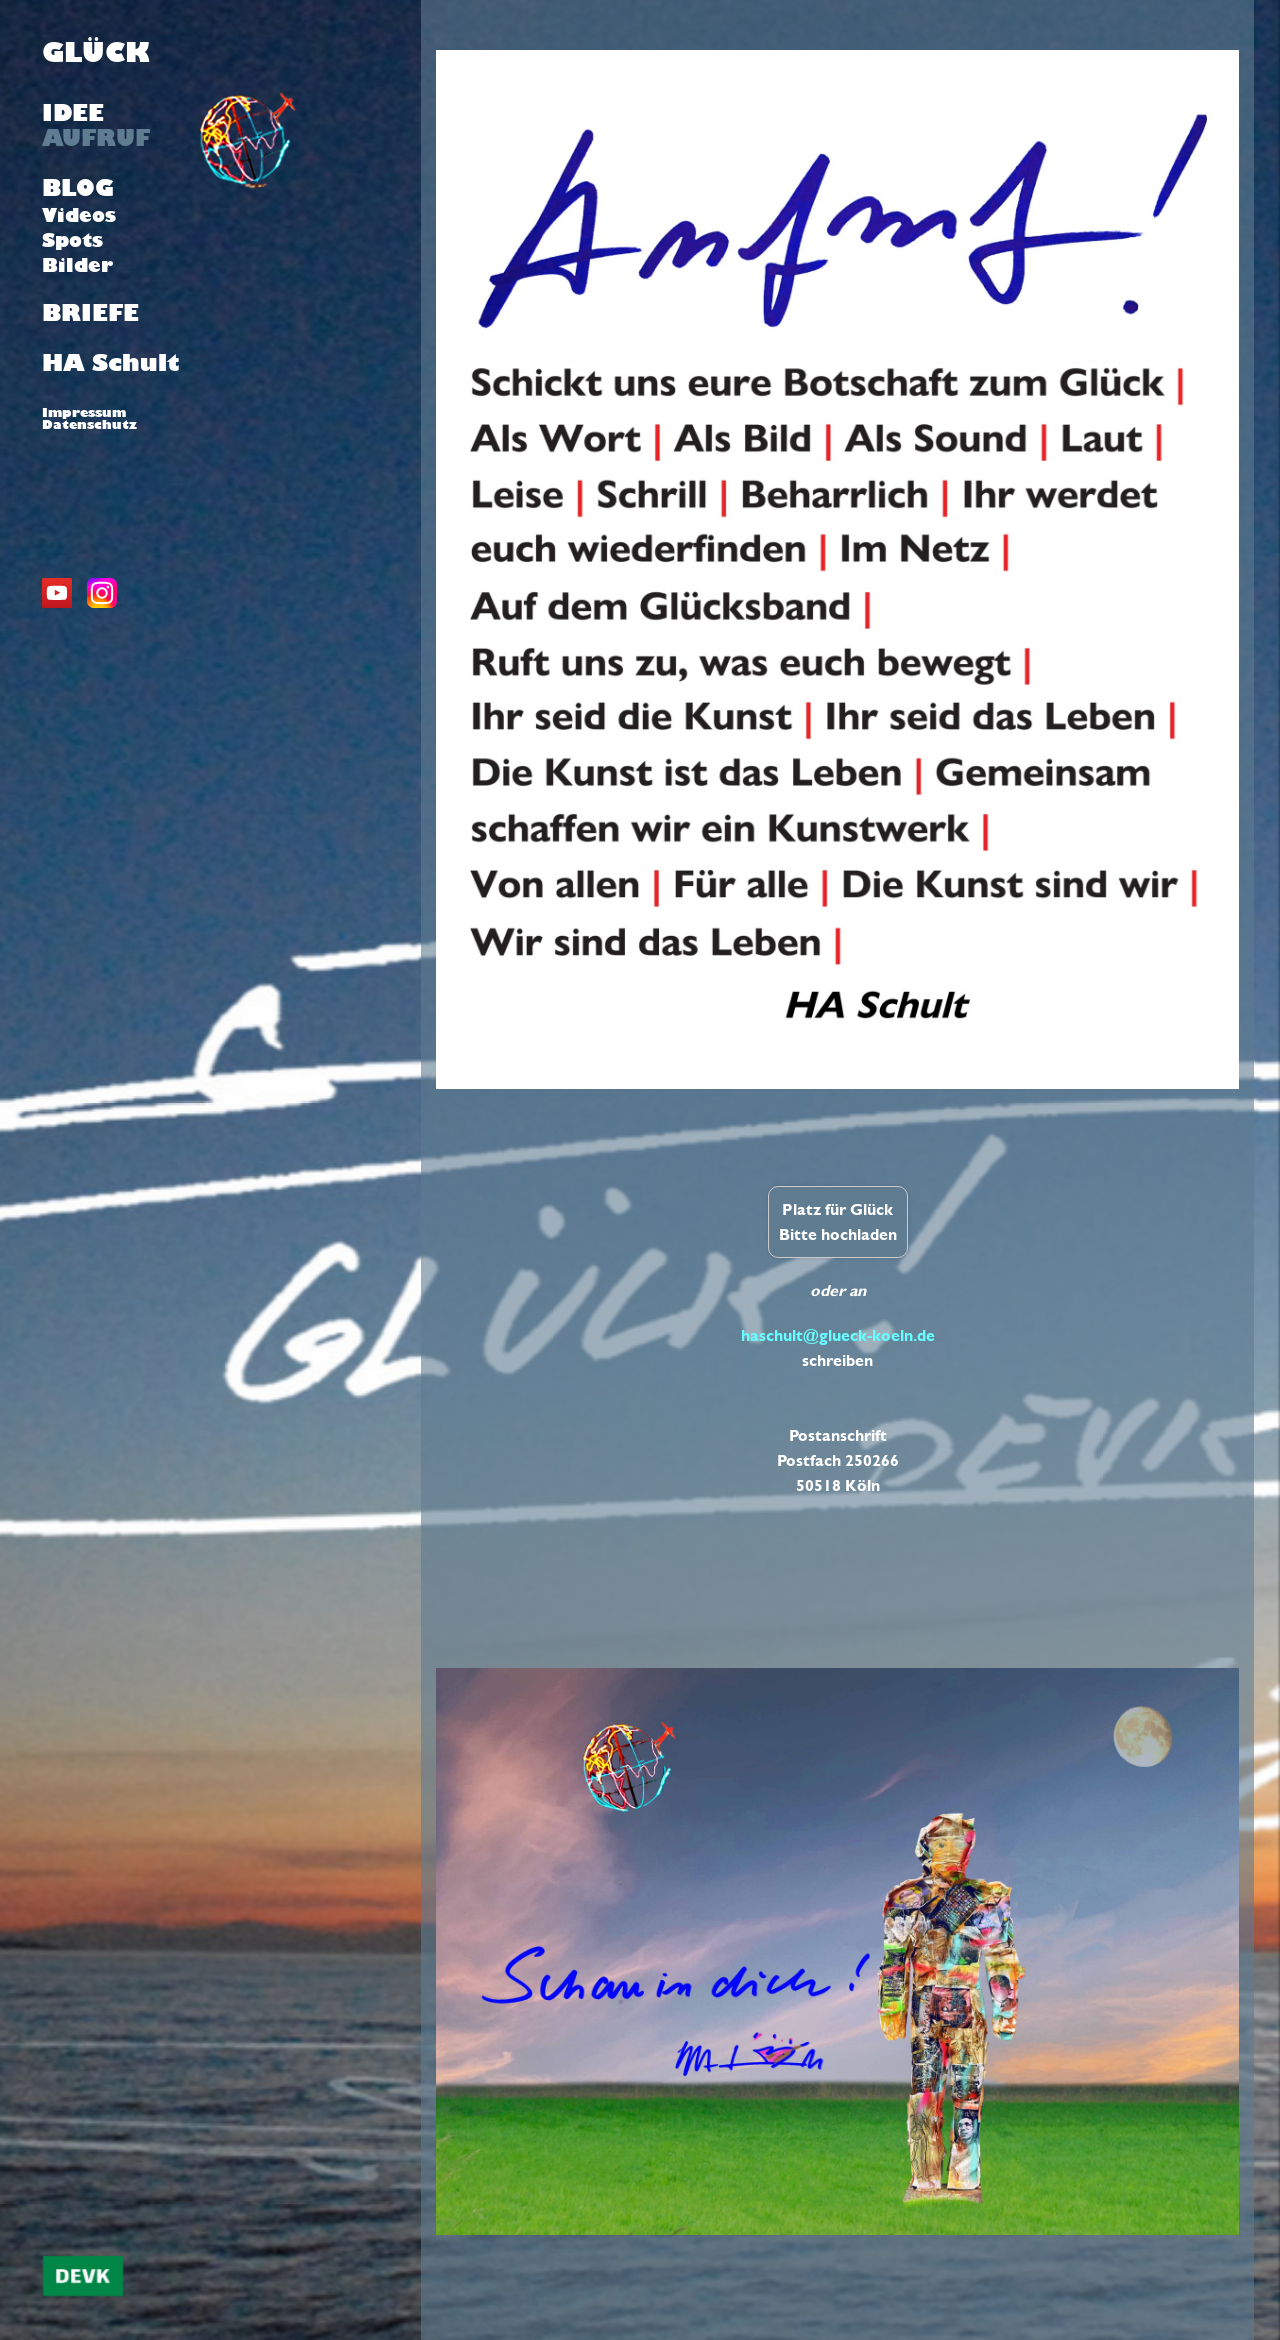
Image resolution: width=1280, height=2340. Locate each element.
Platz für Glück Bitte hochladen (838, 1222)
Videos (79, 215)
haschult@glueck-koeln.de (838, 1335)
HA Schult (110, 363)
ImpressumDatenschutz (89, 418)
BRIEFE (90, 313)
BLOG (78, 188)
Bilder (77, 265)
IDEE (73, 113)
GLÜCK (96, 53)
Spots (72, 240)
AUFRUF (96, 138)
